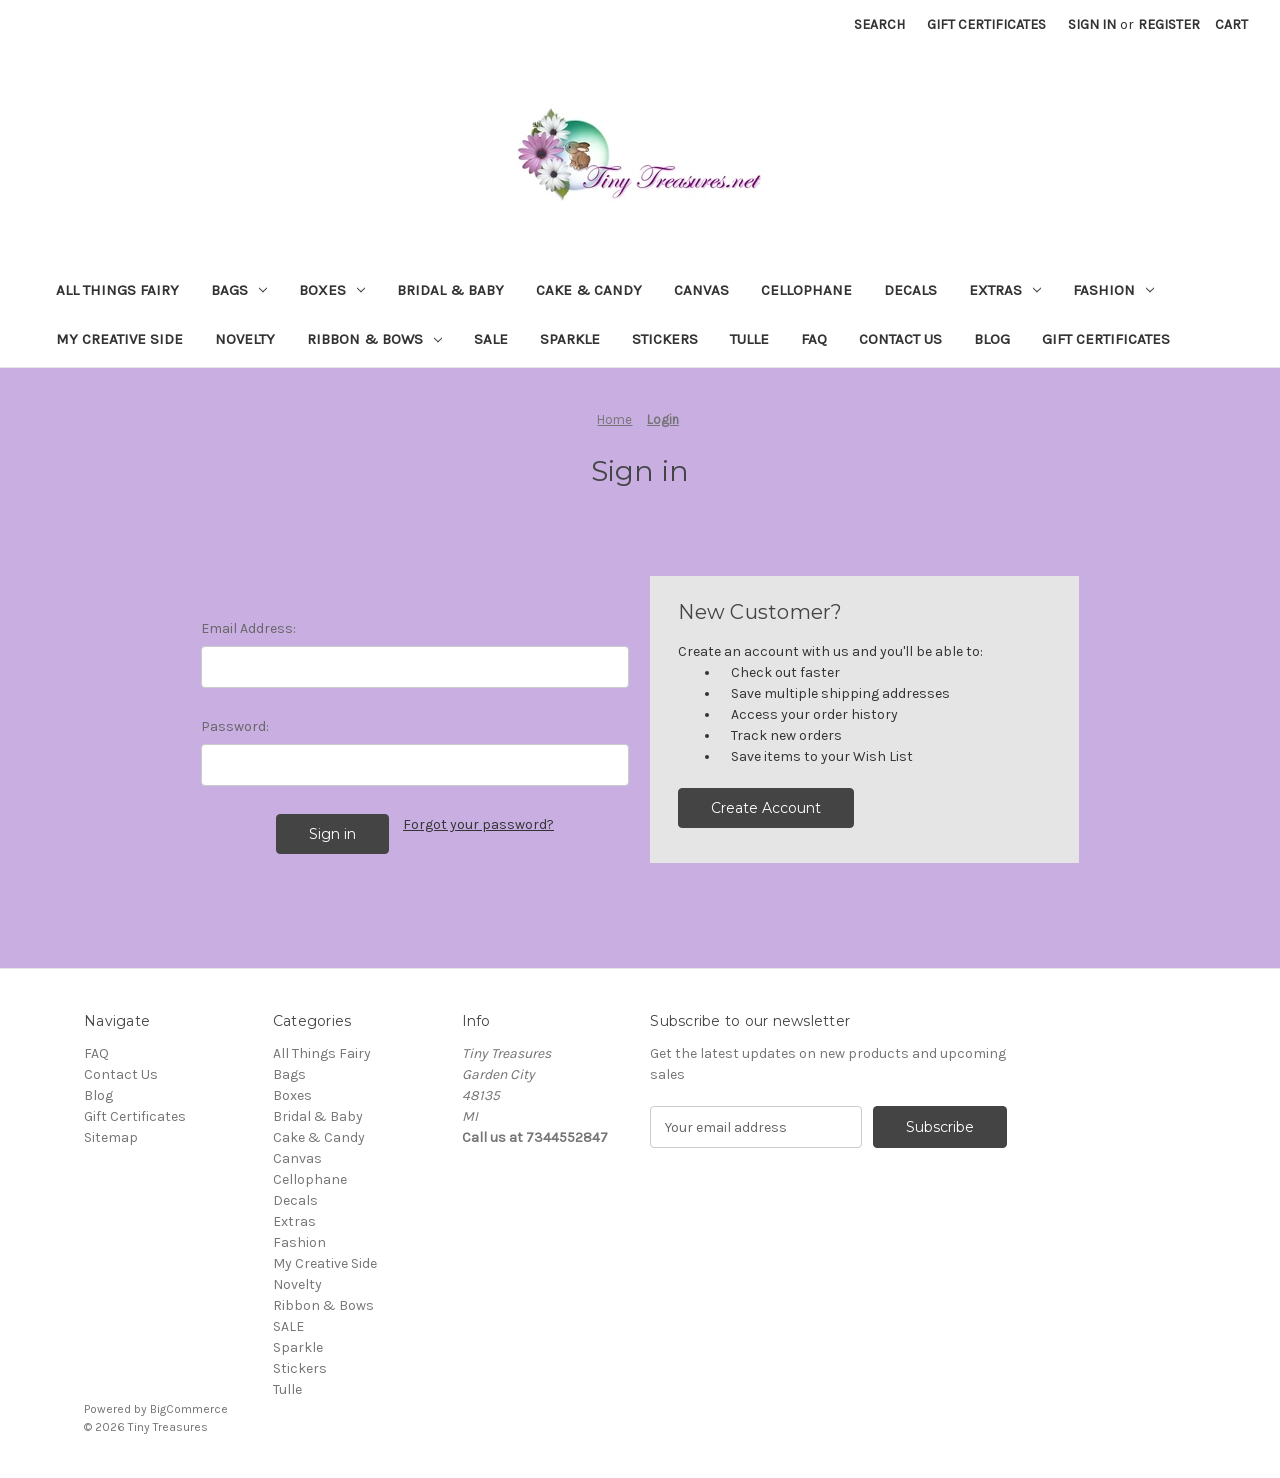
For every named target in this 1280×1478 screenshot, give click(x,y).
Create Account (766, 808)
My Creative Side (119, 339)
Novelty (245, 339)
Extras (1005, 290)
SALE (491, 339)
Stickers (665, 339)
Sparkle (570, 339)
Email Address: (248, 628)
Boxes (332, 290)
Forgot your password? (478, 824)
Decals (910, 290)
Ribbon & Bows (374, 339)
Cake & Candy (589, 290)
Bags (239, 290)
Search (879, 24)
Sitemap (111, 1137)
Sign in (1092, 24)
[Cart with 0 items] (1231, 24)
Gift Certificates (986, 24)
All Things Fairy (117, 290)
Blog (992, 339)
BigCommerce (189, 1409)
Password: (235, 726)
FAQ (814, 339)
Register (1169, 24)
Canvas (701, 290)
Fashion (1113, 290)
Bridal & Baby (450, 290)
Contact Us (900, 339)
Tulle (749, 339)
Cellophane (806, 290)
